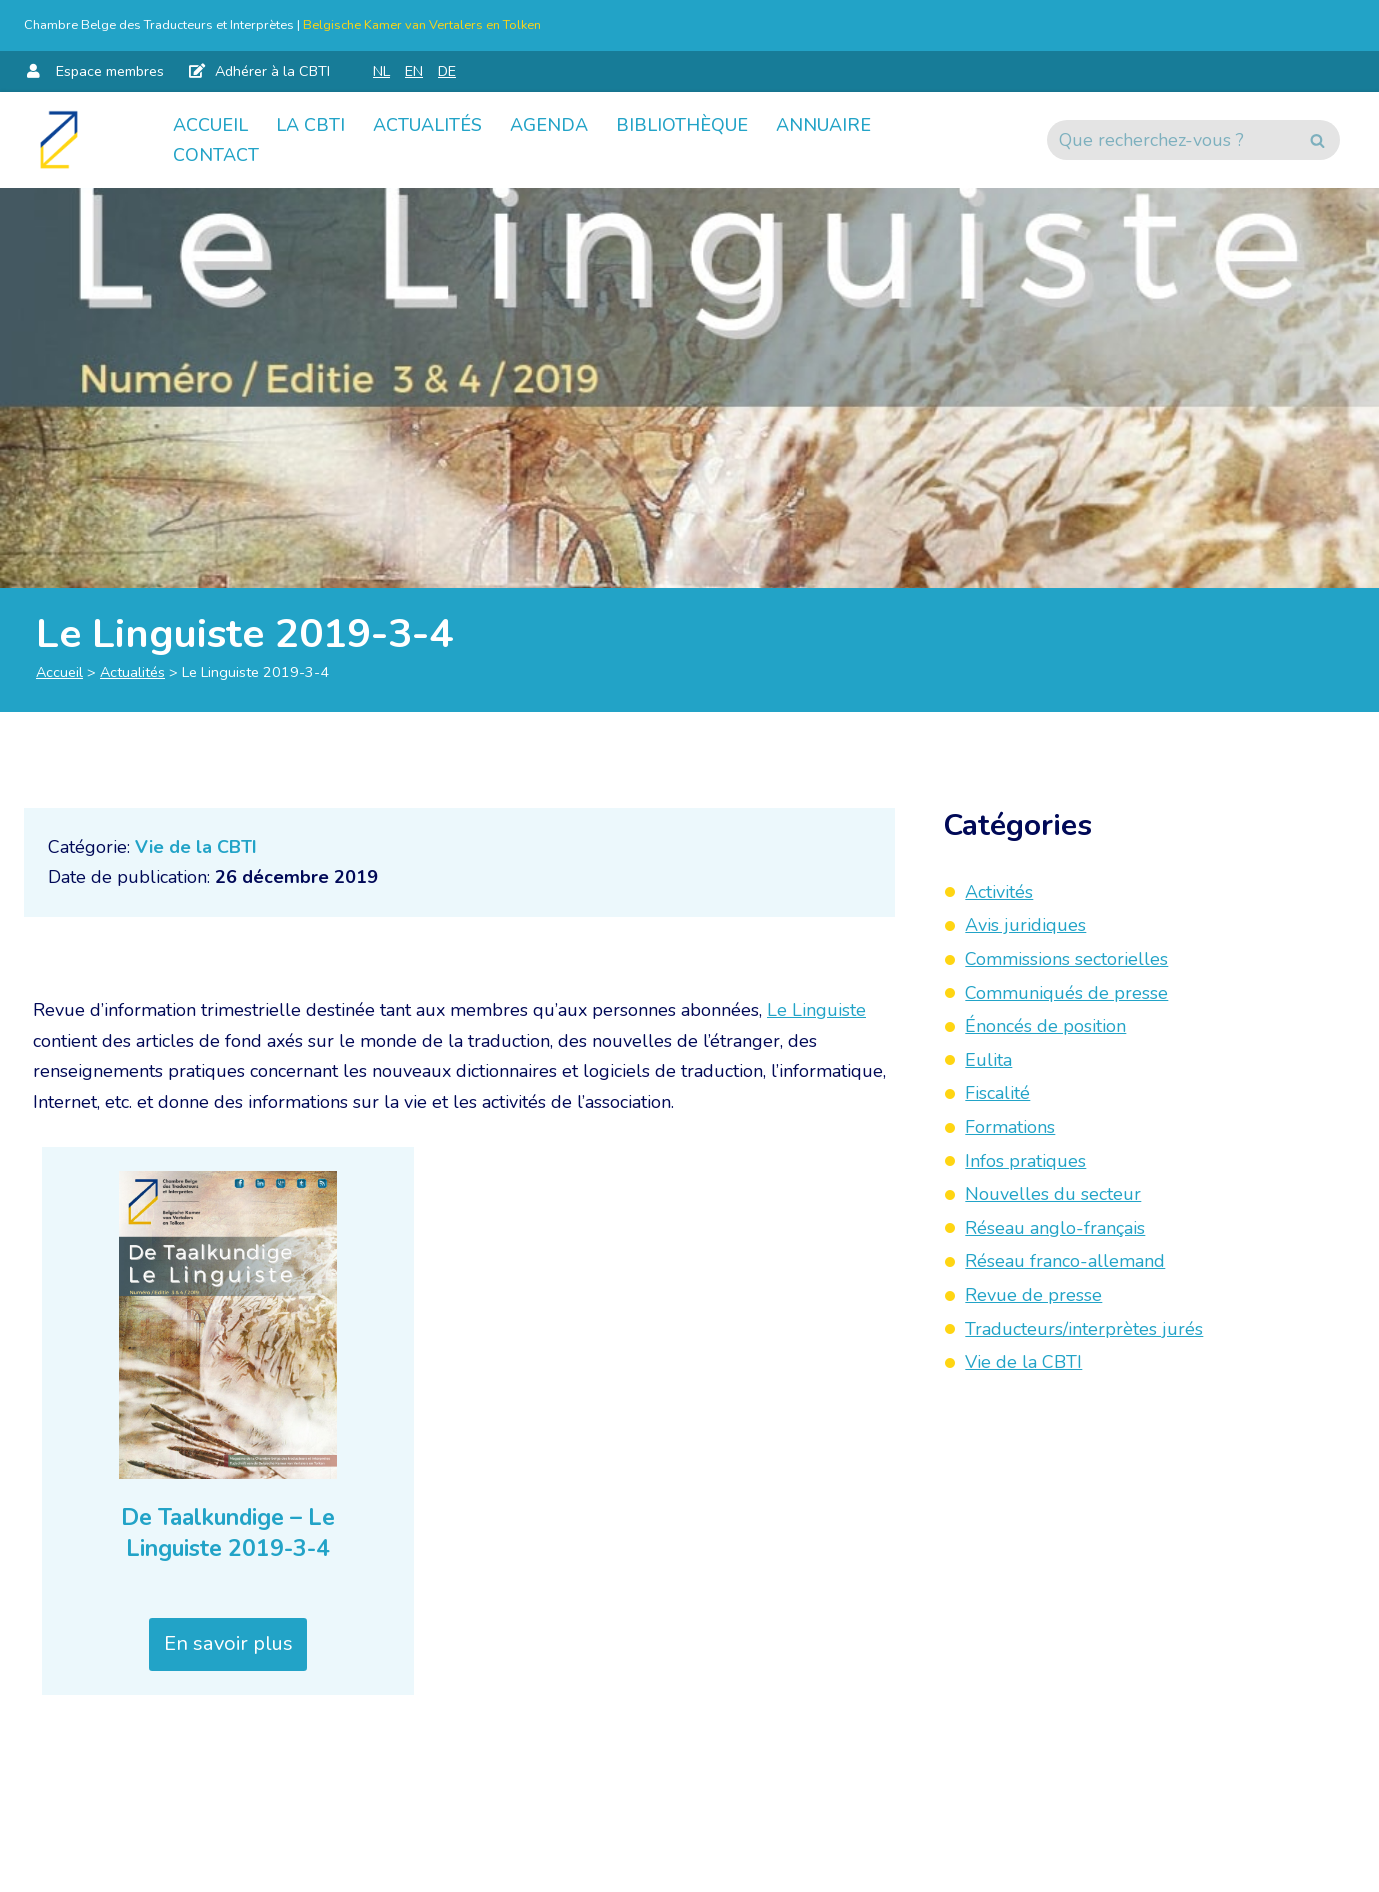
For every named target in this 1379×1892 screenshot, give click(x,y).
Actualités (427, 125)
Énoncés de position (1045, 1026)
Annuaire (823, 125)
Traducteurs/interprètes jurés (1084, 1329)
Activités (999, 892)
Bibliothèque (682, 125)
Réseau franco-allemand (1065, 1261)
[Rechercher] (1171, 140)
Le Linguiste (816, 1010)
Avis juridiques (1025, 925)
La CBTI (310, 125)
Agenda (549, 125)
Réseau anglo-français (1055, 1228)
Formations (1010, 1127)
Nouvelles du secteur (1053, 1194)
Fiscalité (997, 1093)
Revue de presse (1033, 1295)
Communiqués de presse (1066, 993)
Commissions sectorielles (1066, 959)
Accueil (210, 125)
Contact (216, 155)
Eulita (988, 1060)
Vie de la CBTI (196, 847)
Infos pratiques (1025, 1161)
